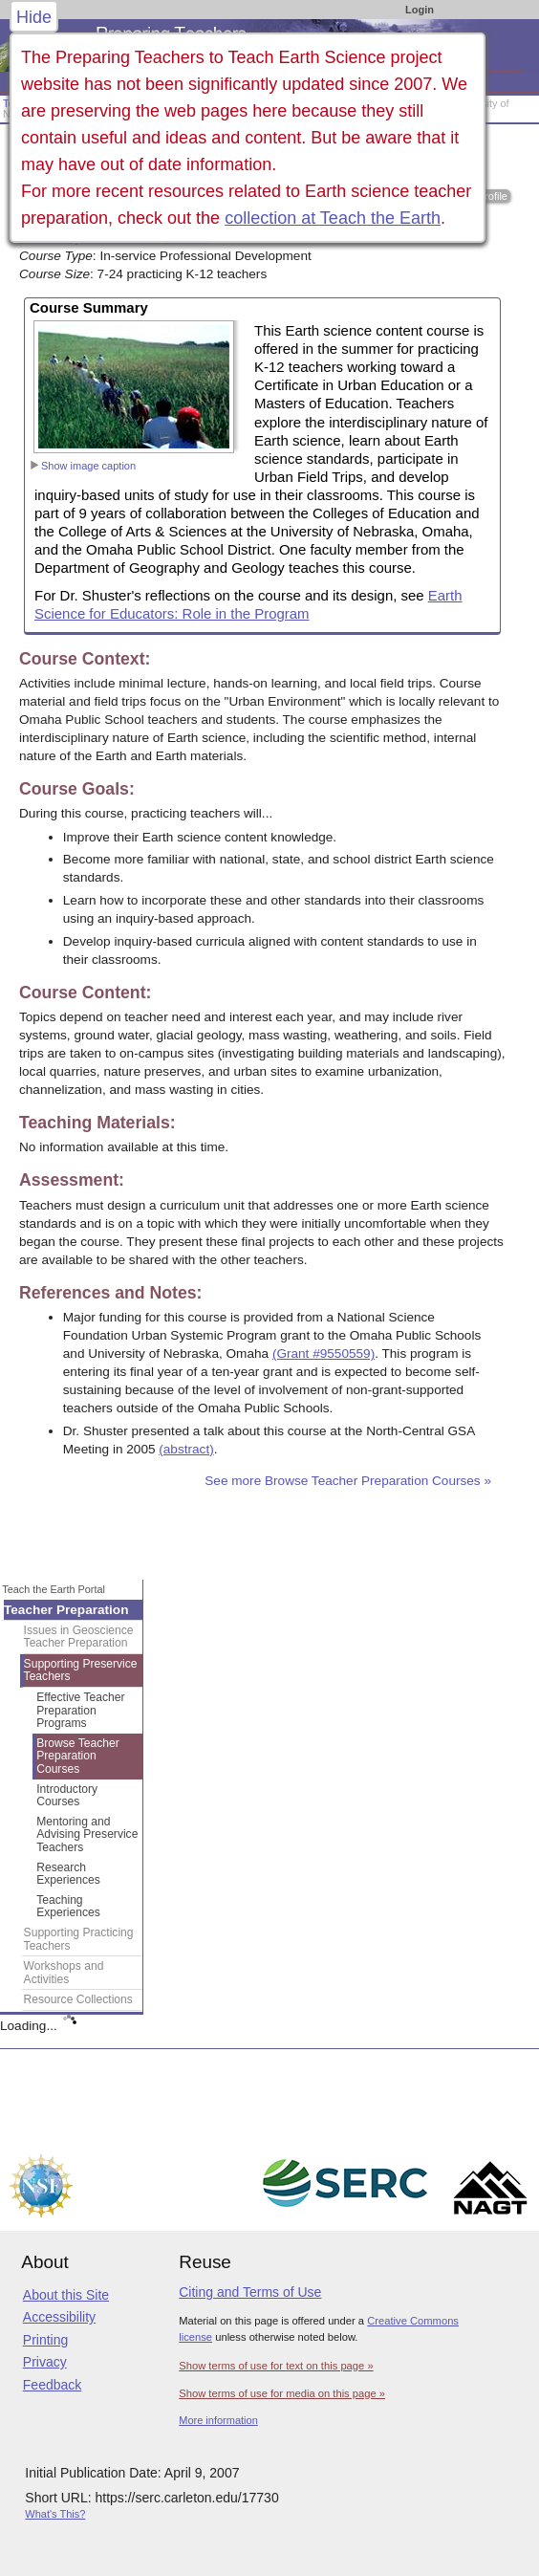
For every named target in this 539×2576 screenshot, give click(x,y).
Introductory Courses (66, 1795)
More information (218, 2420)
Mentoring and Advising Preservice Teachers (87, 1834)
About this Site (66, 2295)
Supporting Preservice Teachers (81, 1670)
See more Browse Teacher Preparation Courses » (348, 1481)
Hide (34, 17)
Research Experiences (68, 1874)
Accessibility (59, 2317)
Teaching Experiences (68, 1906)
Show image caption (83, 465)
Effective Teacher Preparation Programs (80, 1710)
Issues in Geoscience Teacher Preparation (79, 1637)
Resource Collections (78, 1999)
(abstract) (186, 1449)
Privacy (45, 2361)
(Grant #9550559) (323, 1353)
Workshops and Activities (64, 1972)
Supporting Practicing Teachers (79, 1939)
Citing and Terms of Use (250, 2292)
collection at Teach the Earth (333, 218)
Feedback (52, 2384)
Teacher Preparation (66, 1610)
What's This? (55, 2514)
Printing (45, 2339)
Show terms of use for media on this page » (282, 2393)
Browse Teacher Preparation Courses (77, 1756)
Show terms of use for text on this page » (276, 2365)
